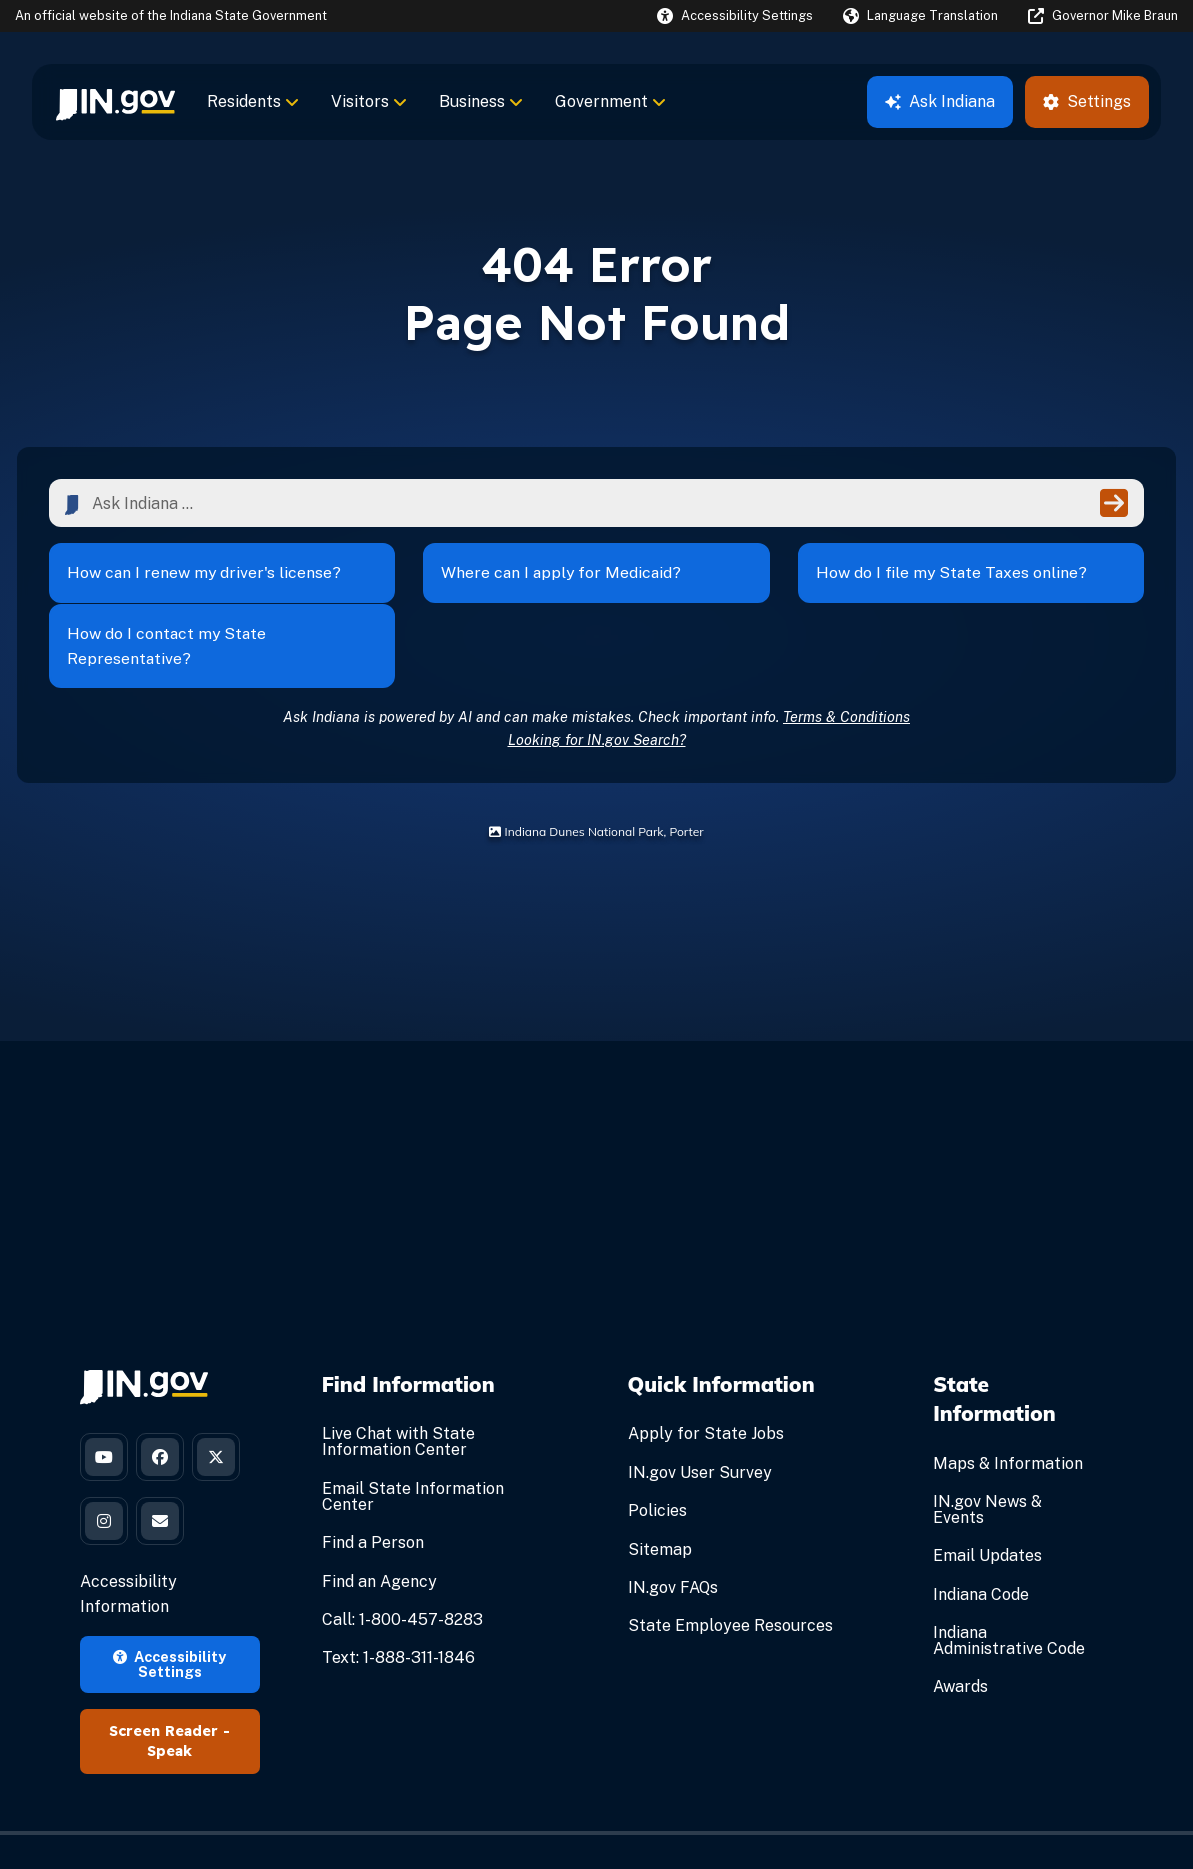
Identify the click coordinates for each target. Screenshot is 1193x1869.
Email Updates (987, 1496)
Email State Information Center (413, 1437)
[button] (735, 15)
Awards (960, 1628)
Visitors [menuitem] (369, 101)
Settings (1087, 101)
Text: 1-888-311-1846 (398, 1598)
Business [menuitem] (481, 101)
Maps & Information (1008, 1404)
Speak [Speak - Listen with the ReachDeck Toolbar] (169, 1696)
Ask (940, 101)
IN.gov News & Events (987, 1450)
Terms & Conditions (846, 657)
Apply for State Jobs (706, 1375)
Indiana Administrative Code (1009, 1581)
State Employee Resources (730, 1566)
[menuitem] (115, 102)
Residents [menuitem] (253, 101)
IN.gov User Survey (700, 1413)
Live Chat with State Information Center (398, 1383)
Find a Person (373, 1483)
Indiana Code (981, 1535)
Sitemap (660, 1490)
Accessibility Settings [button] (169, 1608)
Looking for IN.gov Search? (597, 680)
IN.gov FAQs (673, 1528)
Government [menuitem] (610, 101)
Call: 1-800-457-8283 (402, 1560)
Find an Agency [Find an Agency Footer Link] (379, 1522)
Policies (657, 1451)
